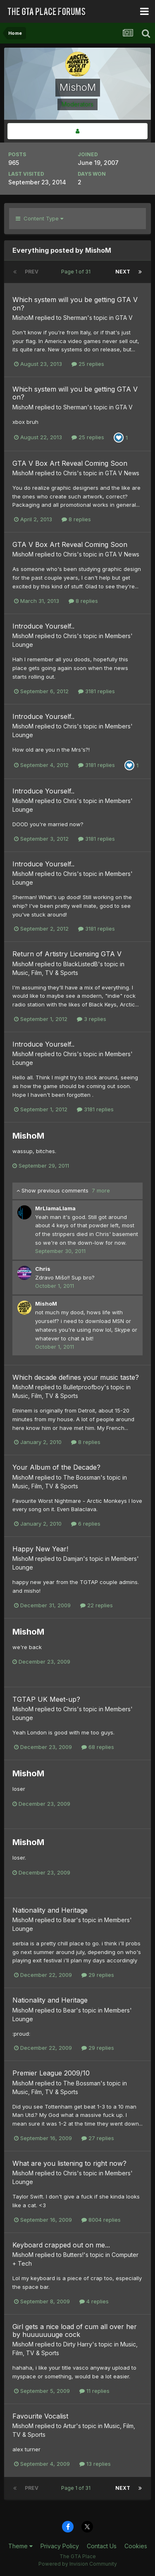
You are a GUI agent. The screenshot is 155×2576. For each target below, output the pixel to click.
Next (122, 271)
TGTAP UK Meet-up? (46, 1699)
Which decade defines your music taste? (75, 1377)
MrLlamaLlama (55, 1208)
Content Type (39, 218)
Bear (69, 1919)
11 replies (94, 2390)
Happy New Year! (40, 1549)
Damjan (73, 1558)
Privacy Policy (60, 2545)
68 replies (97, 1747)
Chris (70, 472)
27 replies (97, 2138)
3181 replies (96, 691)
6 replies (85, 1523)
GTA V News (122, 472)
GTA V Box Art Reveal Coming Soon (69, 463)
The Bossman (81, 1477)
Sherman (75, 317)
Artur (69, 2425)
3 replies (91, 1019)
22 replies (96, 1605)
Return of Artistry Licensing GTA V (67, 954)
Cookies (135, 2545)
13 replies (95, 2463)
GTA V (124, 317)
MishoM (22, 317)
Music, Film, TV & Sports (45, 972)
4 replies (94, 2301)
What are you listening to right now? (69, 2163)
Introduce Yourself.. (43, 626)
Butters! (73, 2254)
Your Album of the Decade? (56, 1467)
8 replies (76, 519)
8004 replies (101, 2219)
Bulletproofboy (83, 1387)
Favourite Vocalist (40, 2416)
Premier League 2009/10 (51, 2073)
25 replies (88, 363)
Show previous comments (63, 1190)
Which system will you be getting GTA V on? (75, 303)
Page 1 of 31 (77, 271)
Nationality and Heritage (50, 1910)
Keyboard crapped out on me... (61, 2245)
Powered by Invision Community (77, 2564)
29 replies (97, 1974)
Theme (20, 2545)
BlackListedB (80, 964)
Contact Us (102, 2545)
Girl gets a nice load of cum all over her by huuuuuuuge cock (74, 2330)
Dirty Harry (77, 2344)
